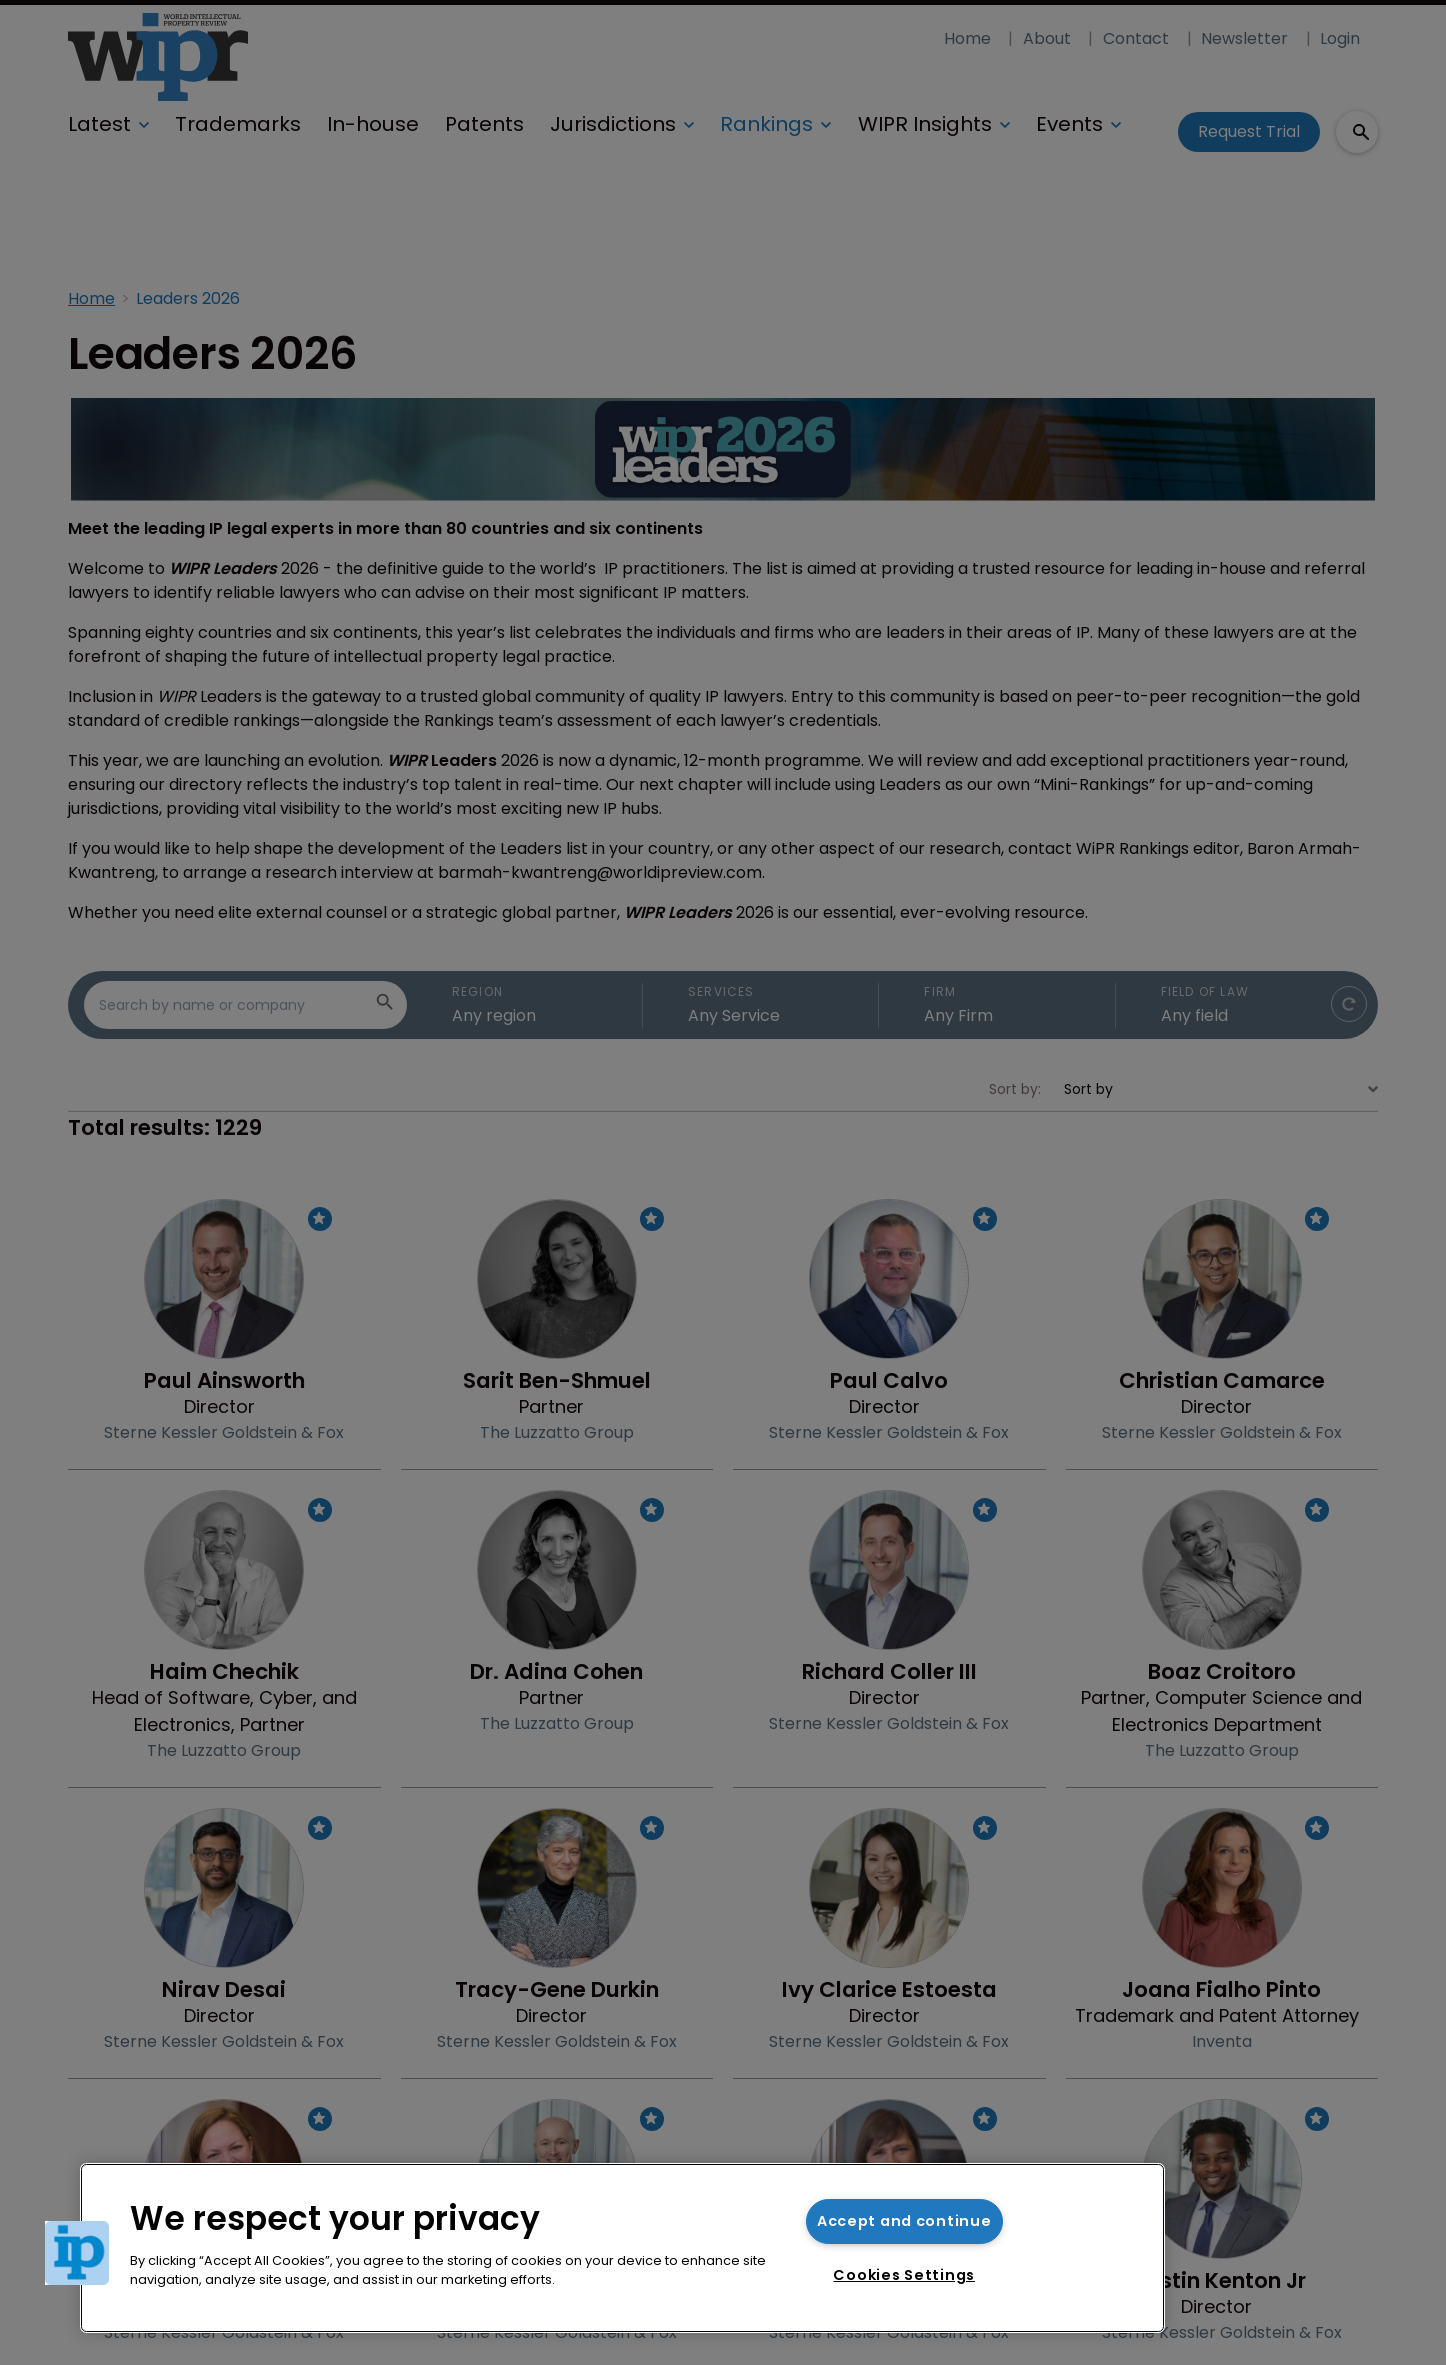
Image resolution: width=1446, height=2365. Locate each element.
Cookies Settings (904, 2275)
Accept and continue (904, 2221)
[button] (77, 2253)
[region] (622, 2248)
